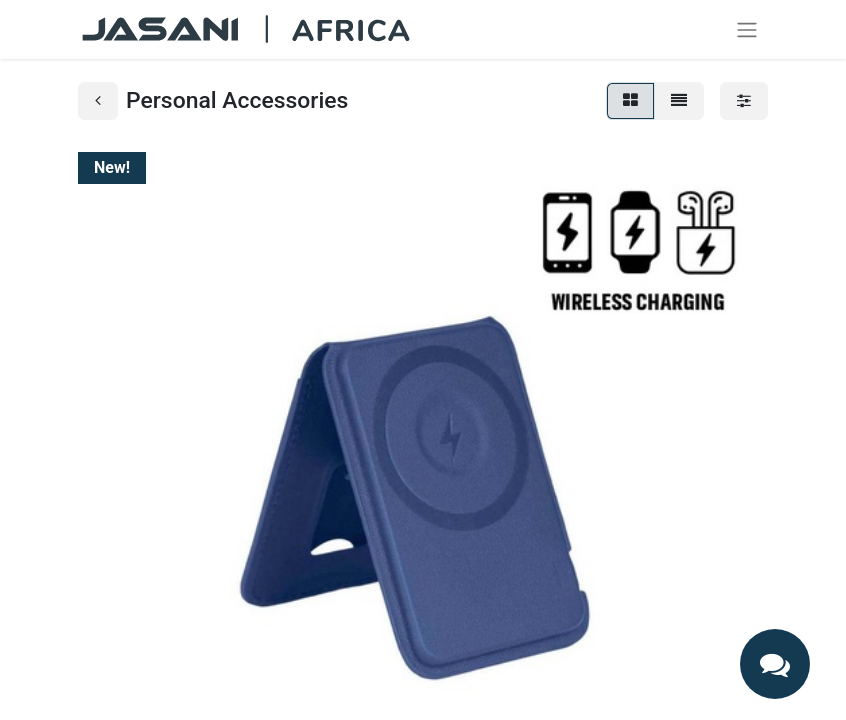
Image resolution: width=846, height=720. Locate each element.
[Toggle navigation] (747, 29)
